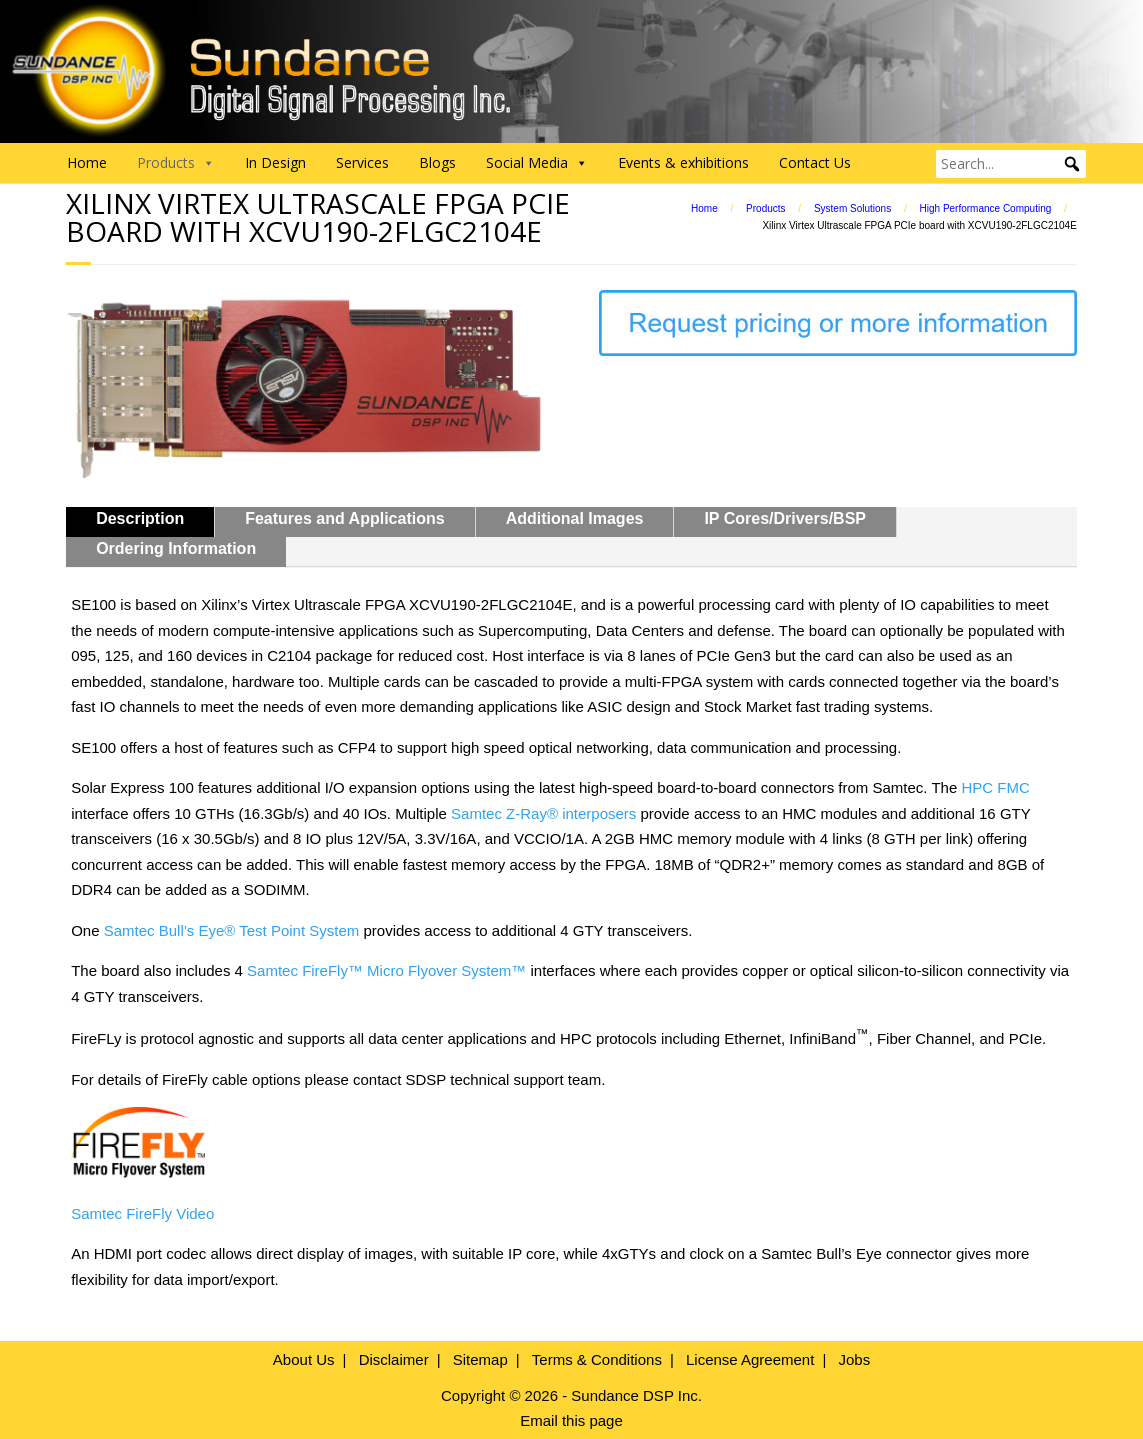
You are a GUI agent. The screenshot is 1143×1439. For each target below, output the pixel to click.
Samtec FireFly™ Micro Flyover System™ (386, 970)
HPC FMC (995, 787)
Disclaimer (394, 1359)
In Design (275, 162)
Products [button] (176, 163)
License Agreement (750, 1359)
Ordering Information (176, 548)
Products (765, 208)
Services (362, 162)
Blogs (437, 162)
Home (87, 162)
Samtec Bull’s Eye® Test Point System (232, 930)
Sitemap (480, 1359)
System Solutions (852, 208)
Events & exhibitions (683, 162)
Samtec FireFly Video (142, 1213)
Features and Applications (344, 518)
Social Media (537, 163)
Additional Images (575, 518)
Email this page (571, 1420)
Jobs (854, 1359)
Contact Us (815, 162)
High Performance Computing (986, 208)
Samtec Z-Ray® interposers (543, 813)
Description (140, 518)
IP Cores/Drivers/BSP (785, 518)
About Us (304, 1359)
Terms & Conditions (597, 1359)
